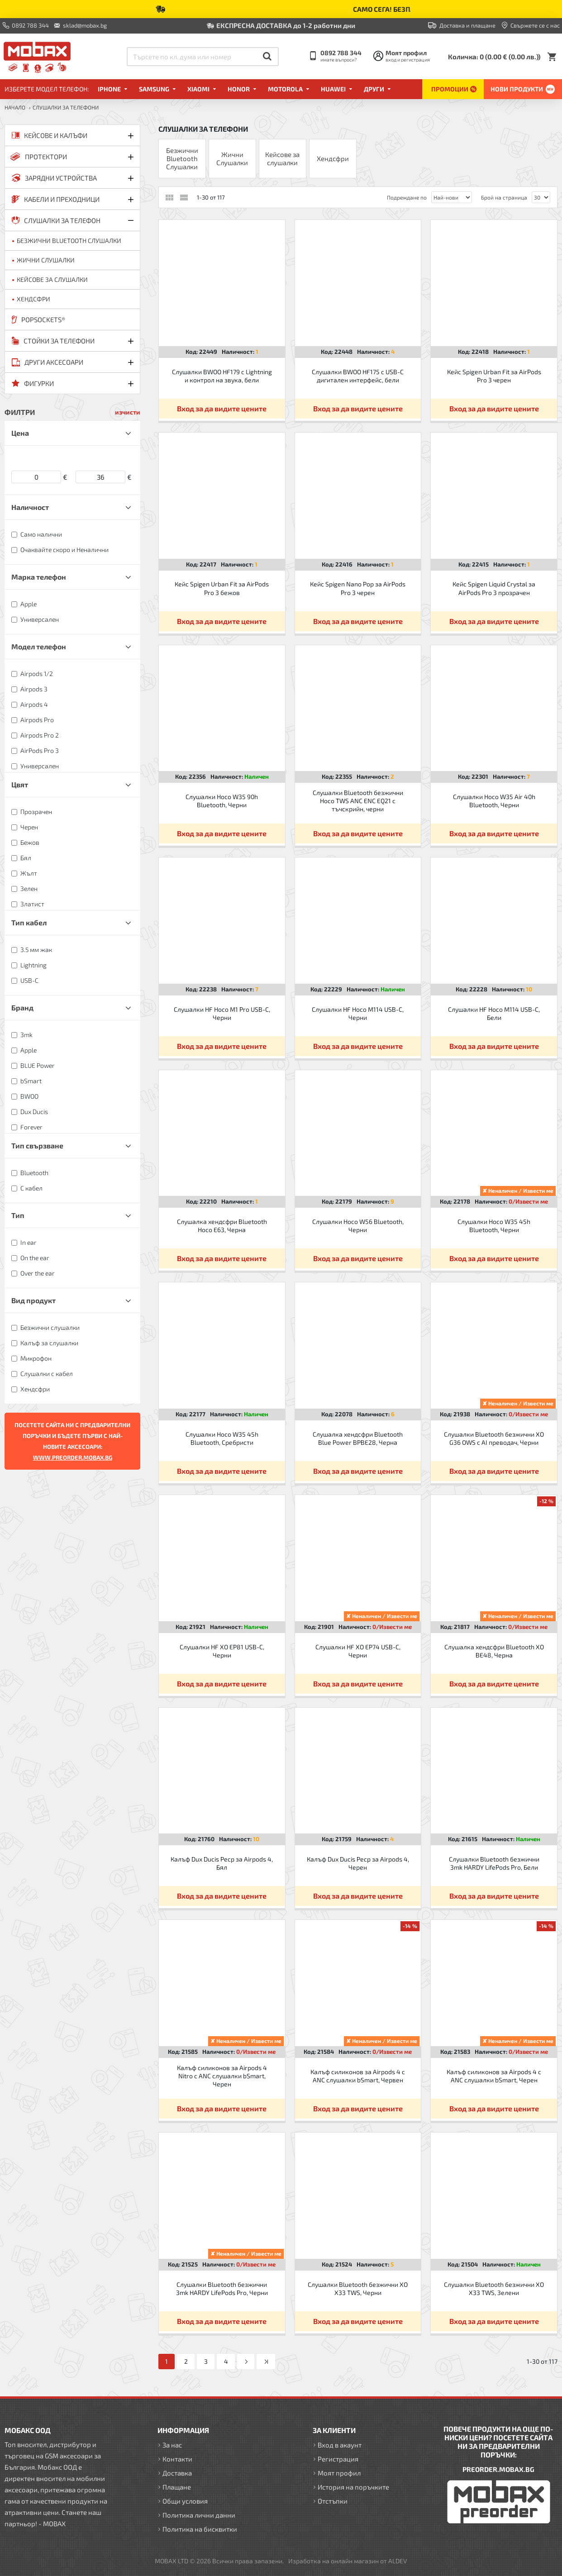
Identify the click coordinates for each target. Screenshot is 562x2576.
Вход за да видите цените (222, 408)
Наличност (30, 507)
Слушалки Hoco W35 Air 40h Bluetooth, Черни (494, 801)
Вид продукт (33, 1300)
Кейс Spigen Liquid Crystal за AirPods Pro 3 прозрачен (493, 588)
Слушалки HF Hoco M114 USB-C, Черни (358, 1013)
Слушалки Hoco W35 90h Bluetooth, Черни (222, 801)
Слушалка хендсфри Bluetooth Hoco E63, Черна (222, 1225)
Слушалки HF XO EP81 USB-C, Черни (222, 1651)
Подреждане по (407, 197)
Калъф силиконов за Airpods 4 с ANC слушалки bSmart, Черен (494, 2076)
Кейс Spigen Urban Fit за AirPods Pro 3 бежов (222, 588)
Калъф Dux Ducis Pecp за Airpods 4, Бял (222, 1863)
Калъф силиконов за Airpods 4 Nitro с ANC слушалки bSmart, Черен (222, 2076)
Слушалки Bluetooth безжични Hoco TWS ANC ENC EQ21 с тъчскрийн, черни (358, 801)
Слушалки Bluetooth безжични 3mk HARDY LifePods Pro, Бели (494, 1863)
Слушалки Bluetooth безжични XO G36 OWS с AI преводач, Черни (494, 1438)
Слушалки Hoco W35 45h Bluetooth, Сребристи (222, 1438)
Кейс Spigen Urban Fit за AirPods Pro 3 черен (494, 376)
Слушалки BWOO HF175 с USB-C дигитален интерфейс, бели (358, 376)
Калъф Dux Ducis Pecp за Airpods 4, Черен (358, 1863)
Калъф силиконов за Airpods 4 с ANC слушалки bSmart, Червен (357, 2076)
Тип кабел (29, 922)
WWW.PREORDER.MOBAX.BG (72, 1457)
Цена (20, 433)
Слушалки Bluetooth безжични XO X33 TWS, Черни (358, 2288)
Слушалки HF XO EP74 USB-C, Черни (357, 1651)
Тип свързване (37, 1145)
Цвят (19, 784)
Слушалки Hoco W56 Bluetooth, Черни (358, 1225)
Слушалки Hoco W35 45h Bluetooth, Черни (493, 1225)
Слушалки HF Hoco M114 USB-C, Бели (494, 1013)
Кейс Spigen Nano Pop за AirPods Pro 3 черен (357, 588)
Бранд (22, 1007)
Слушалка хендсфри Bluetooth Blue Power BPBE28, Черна (358, 1438)
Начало (15, 107)
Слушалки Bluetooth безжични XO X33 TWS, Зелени (494, 2288)
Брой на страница (504, 197)
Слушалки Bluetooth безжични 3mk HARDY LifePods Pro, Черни (222, 2288)
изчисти (127, 412)
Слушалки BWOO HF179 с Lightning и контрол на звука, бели (222, 376)
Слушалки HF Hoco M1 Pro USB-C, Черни (222, 1013)
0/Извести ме (528, 1201)
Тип (17, 1215)
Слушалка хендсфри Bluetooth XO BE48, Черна (494, 1651)
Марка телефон (38, 576)
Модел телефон (38, 646)
